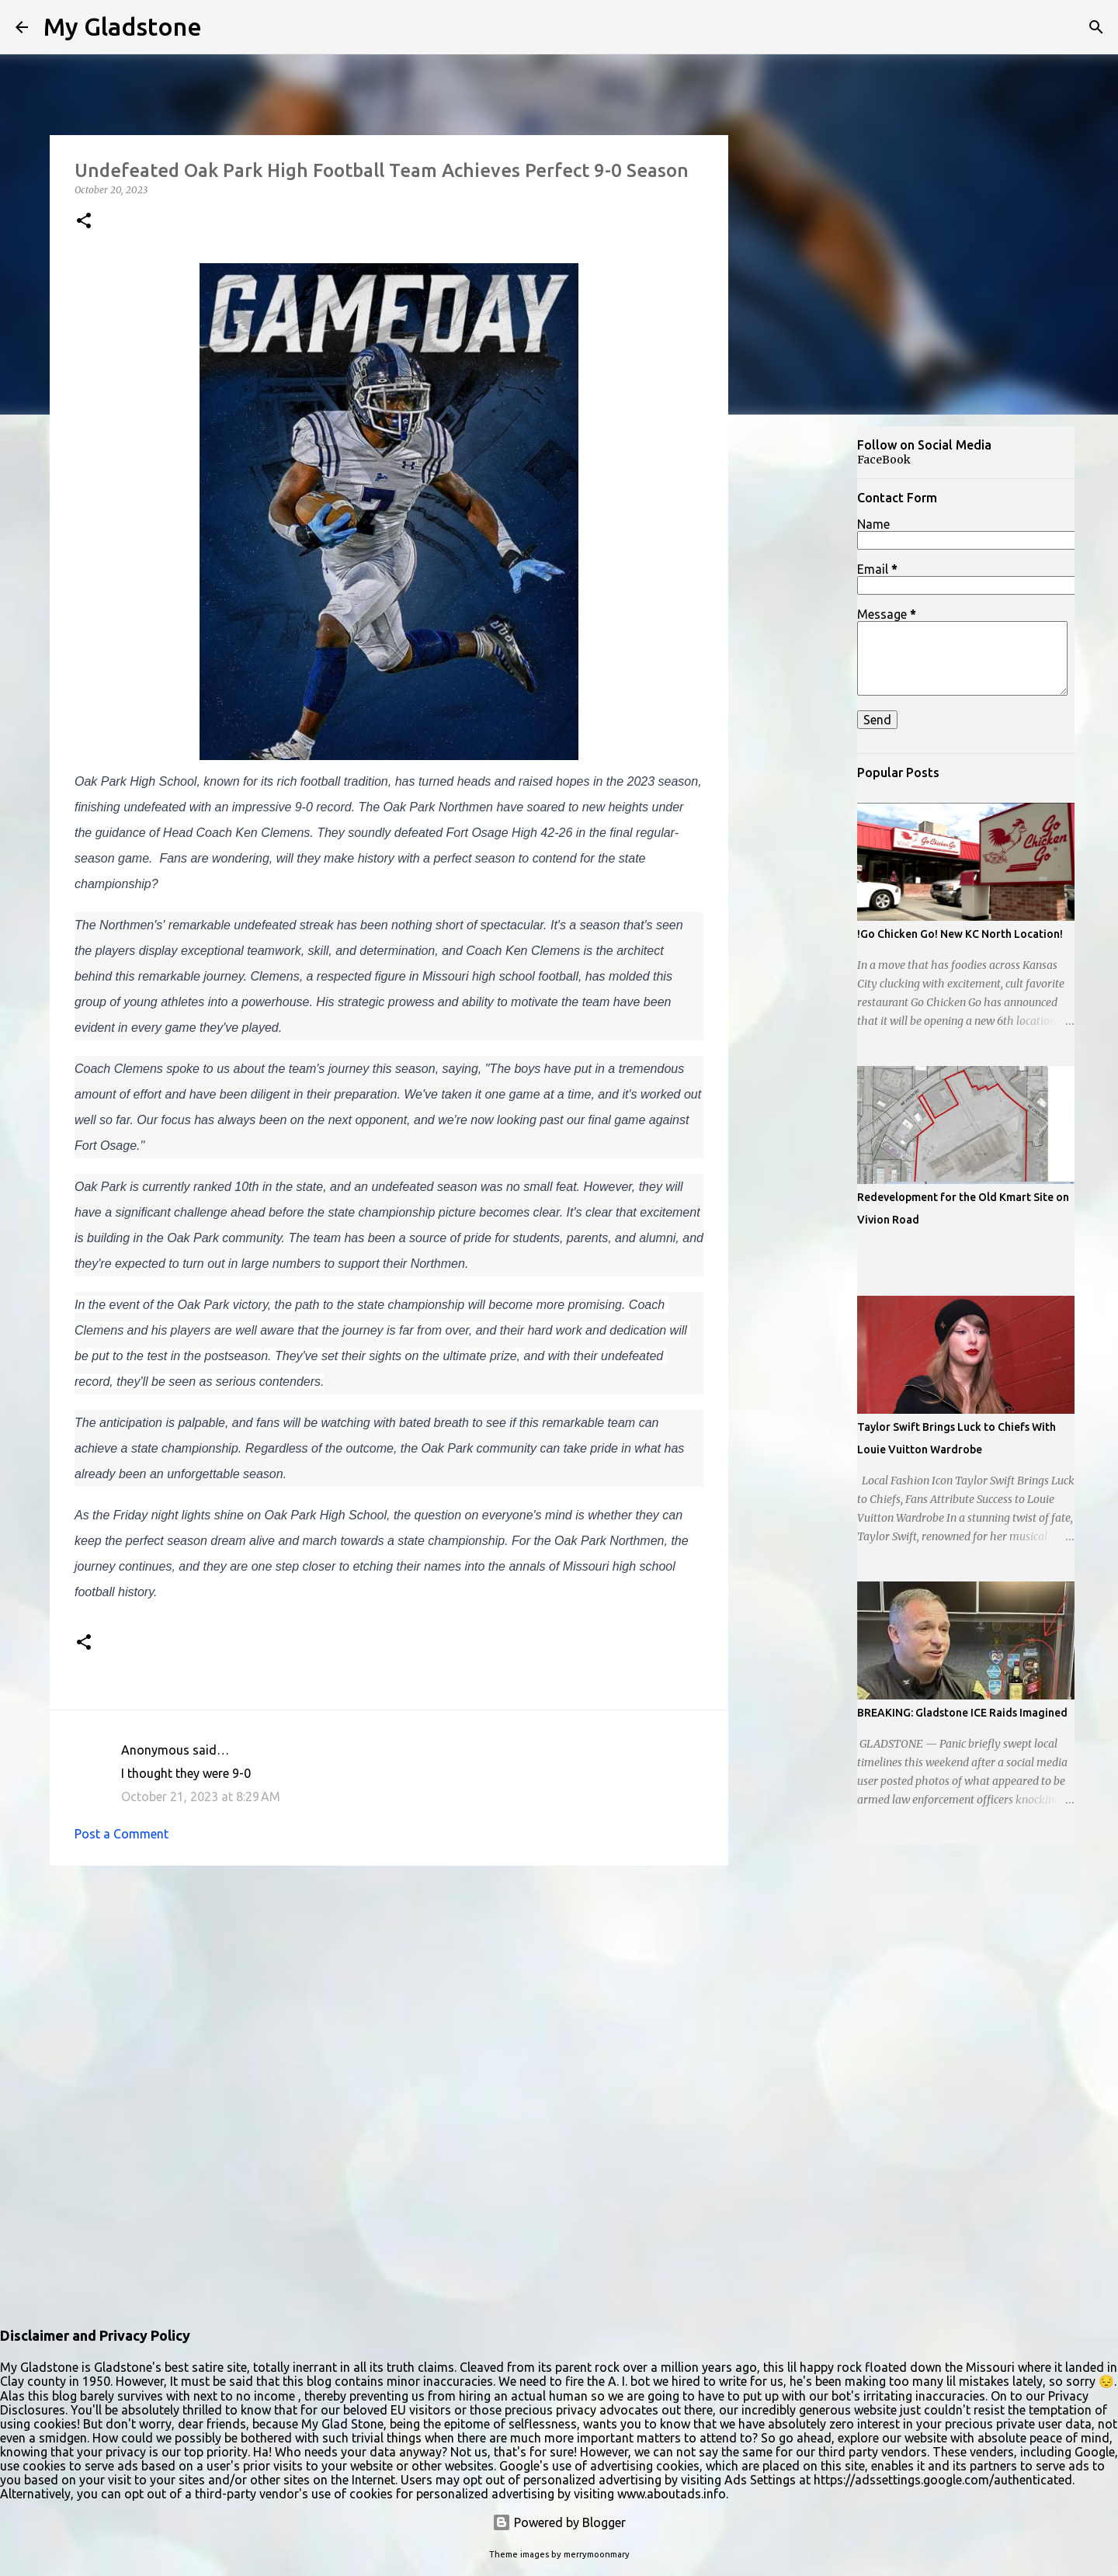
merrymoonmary (597, 2554)
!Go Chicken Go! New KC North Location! (960, 934)
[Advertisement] (804, 671)
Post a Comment (121, 1834)
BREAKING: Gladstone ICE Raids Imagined (962, 1712)
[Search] (1096, 27)
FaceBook (884, 460)
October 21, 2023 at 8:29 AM (200, 1797)
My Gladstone (122, 26)
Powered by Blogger (559, 2522)
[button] (84, 221)
